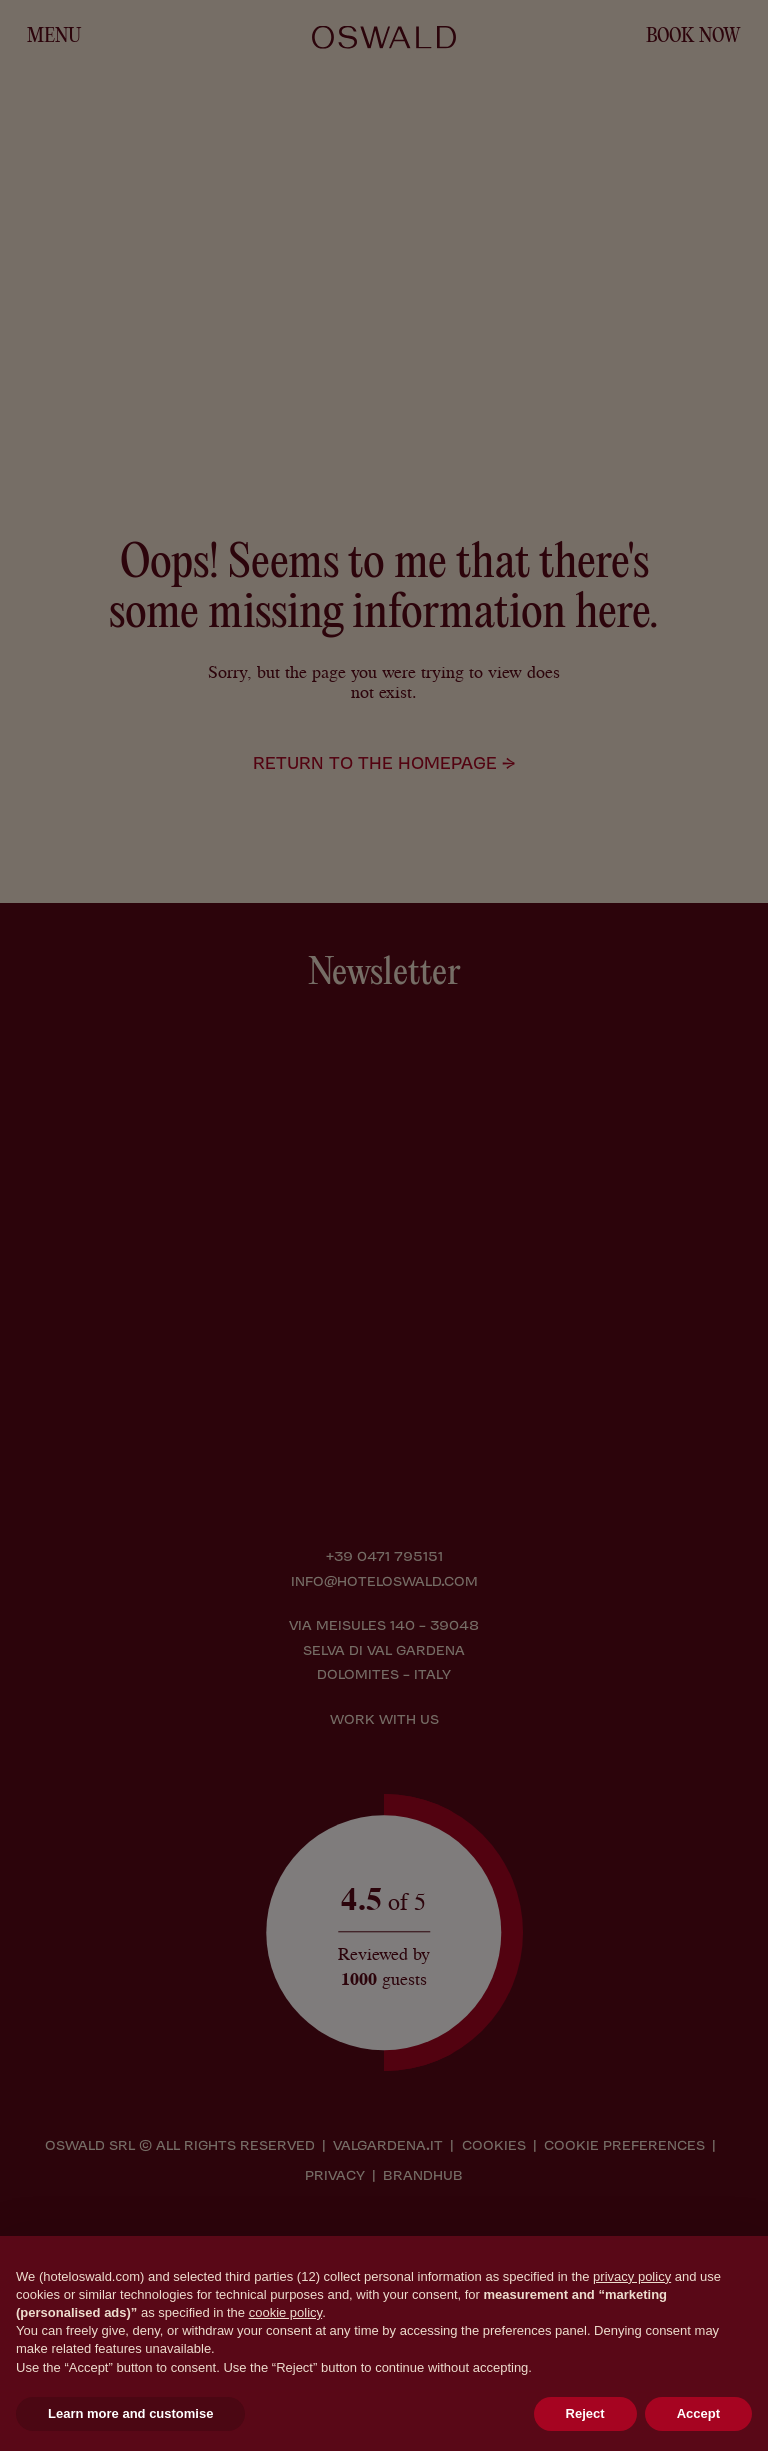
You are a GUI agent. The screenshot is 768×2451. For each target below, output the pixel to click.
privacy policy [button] (632, 2276)
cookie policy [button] (285, 2312)
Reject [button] (585, 2413)
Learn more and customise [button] (130, 2413)
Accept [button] (698, 2413)
